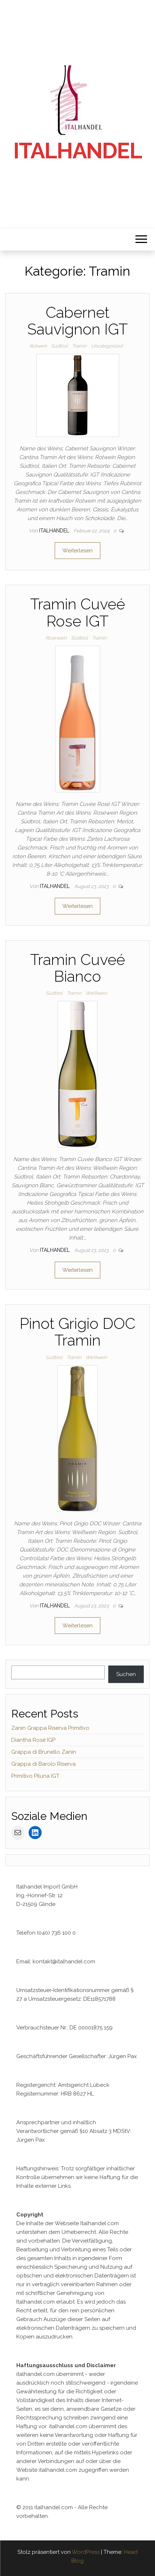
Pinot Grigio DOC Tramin (77, 1332)
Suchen (126, 1674)
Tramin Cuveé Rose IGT (77, 612)
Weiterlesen (77, 550)
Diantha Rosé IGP (33, 1740)
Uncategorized (107, 346)
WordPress (86, 2552)
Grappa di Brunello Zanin (43, 1752)
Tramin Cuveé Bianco (77, 968)
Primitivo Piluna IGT (35, 1776)
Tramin (79, 346)
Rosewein (56, 638)
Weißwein (96, 993)
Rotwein (38, 346)
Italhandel (77, 150)
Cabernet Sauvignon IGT (77, 321)
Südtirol (59, 346)
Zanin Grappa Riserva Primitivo (50, 1728)
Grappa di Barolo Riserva (43, 1764)
